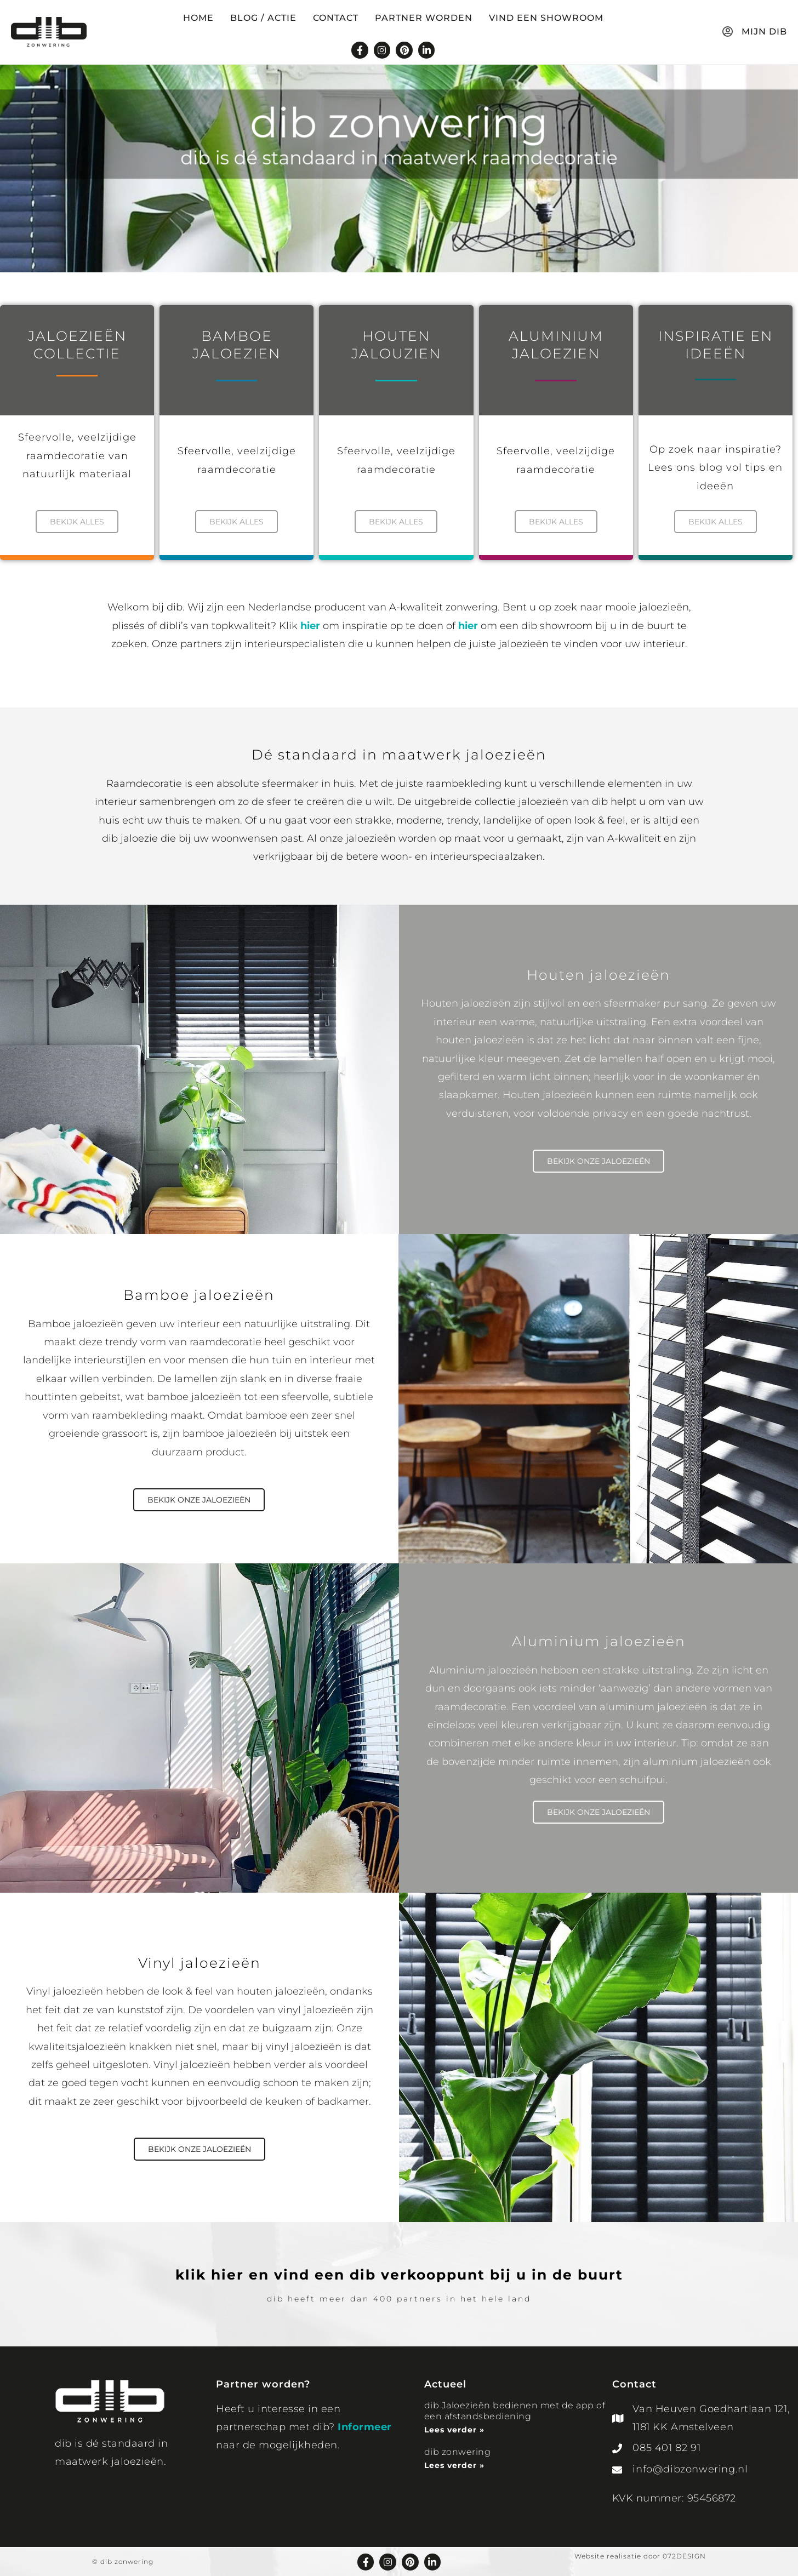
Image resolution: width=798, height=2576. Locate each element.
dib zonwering (457, 2451)
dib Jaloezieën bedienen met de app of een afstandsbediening (515, 2410)
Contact (335, 18)
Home (198, 18)
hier (310, 625)
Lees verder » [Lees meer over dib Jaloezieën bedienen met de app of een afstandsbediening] (454, 2430)
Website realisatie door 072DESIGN (640, 2556)
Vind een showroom (546, 18)
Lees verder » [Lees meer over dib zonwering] (454, 2465)
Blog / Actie (263, 18)
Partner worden (423, 18)
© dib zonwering (122, 2561)
